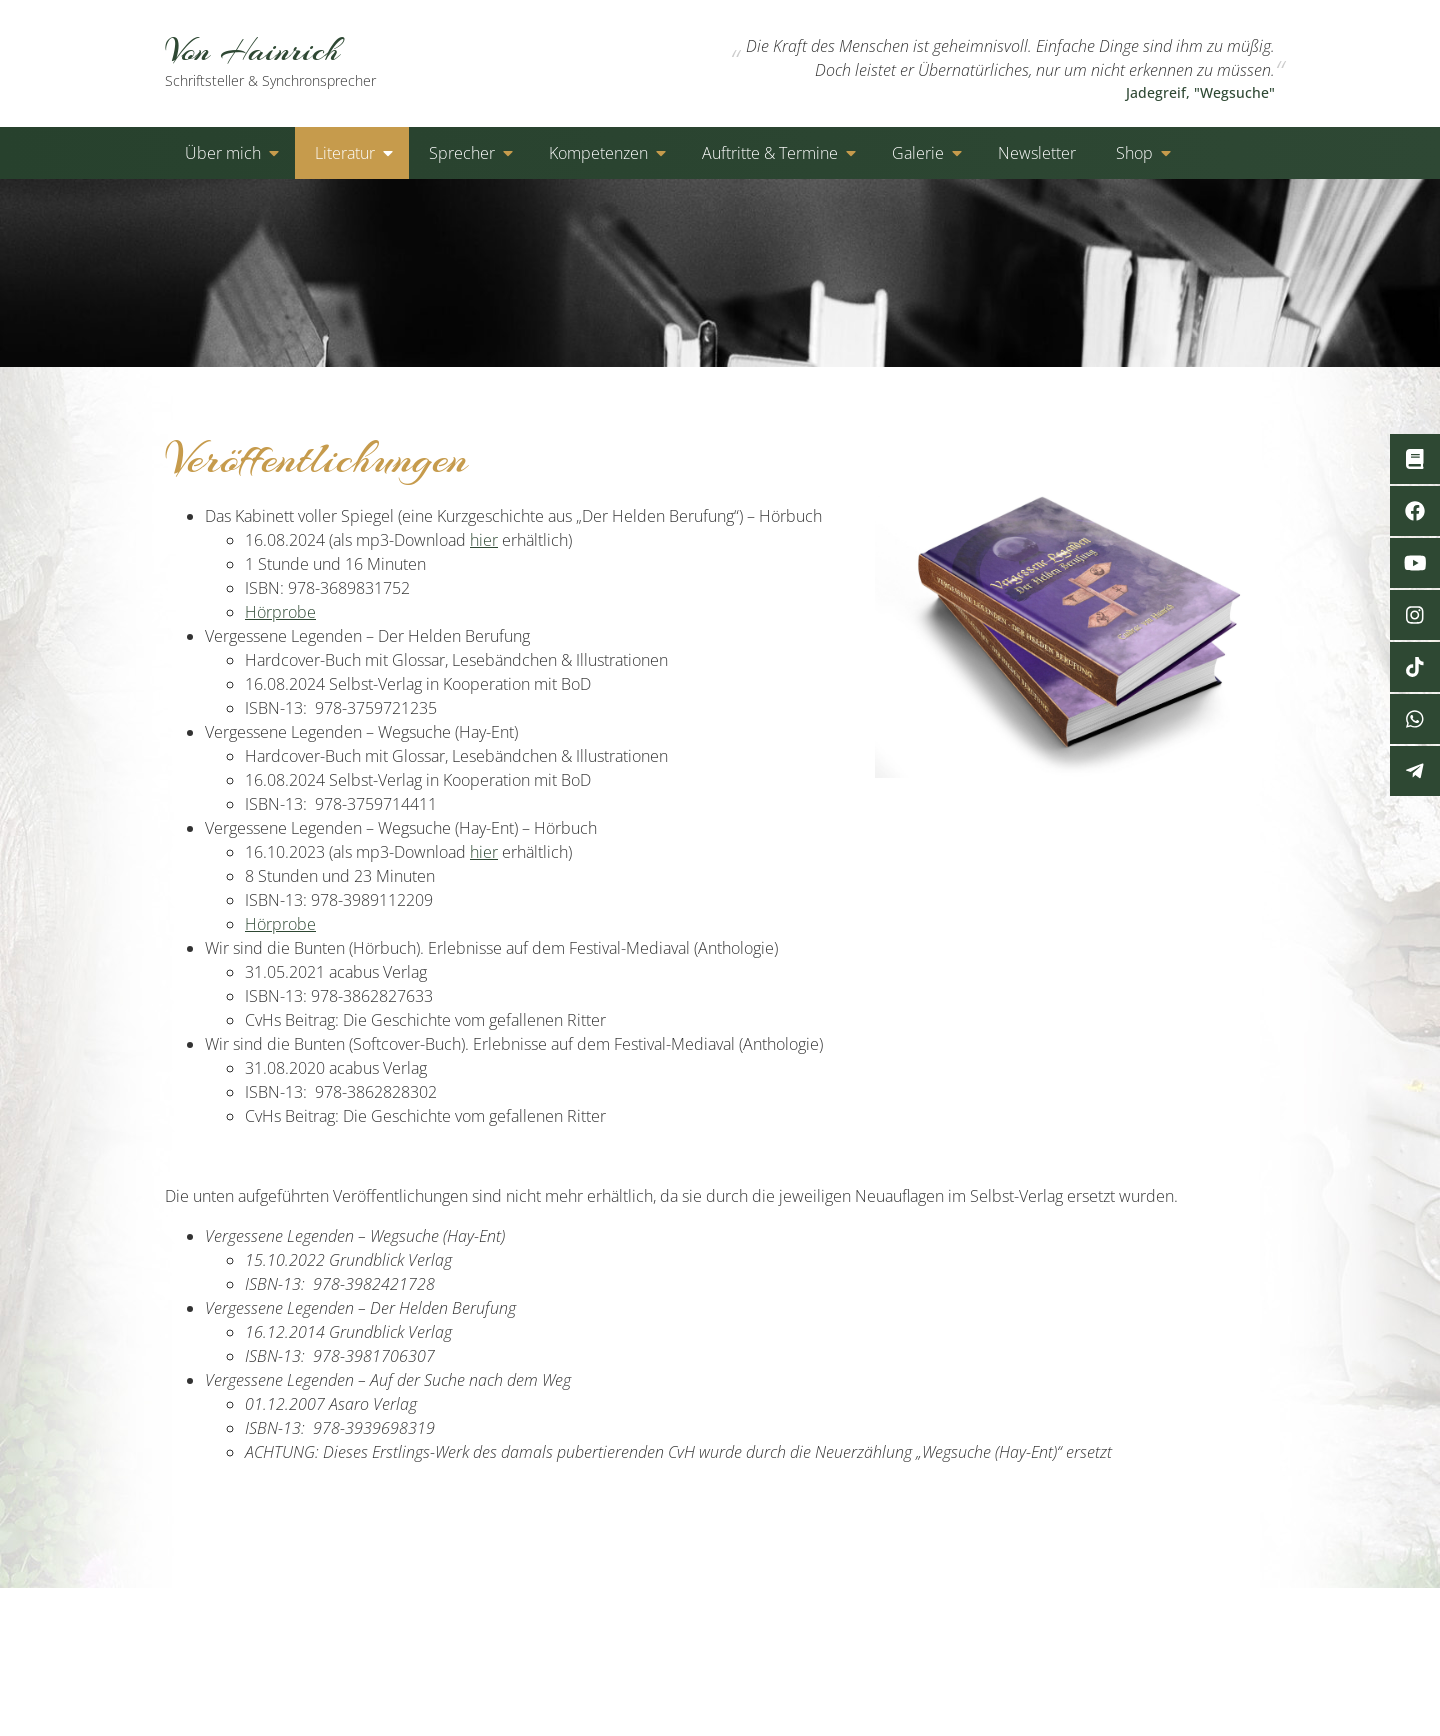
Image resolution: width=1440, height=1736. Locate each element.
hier (484, 540)
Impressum (1235, 1620)
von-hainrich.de (349, 1620)
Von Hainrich (292, 59)
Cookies (1142, 1620)
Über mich (223, 153)
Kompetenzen (598, 153)
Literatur (345, 153)
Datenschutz (1045, 1620)
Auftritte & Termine (770, 153)
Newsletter (1037, 153)
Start (882, 1620)
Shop (1134, 153)
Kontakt (950, 1620)
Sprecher (462, 153)
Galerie (918, 153)
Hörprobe (280, 612)
